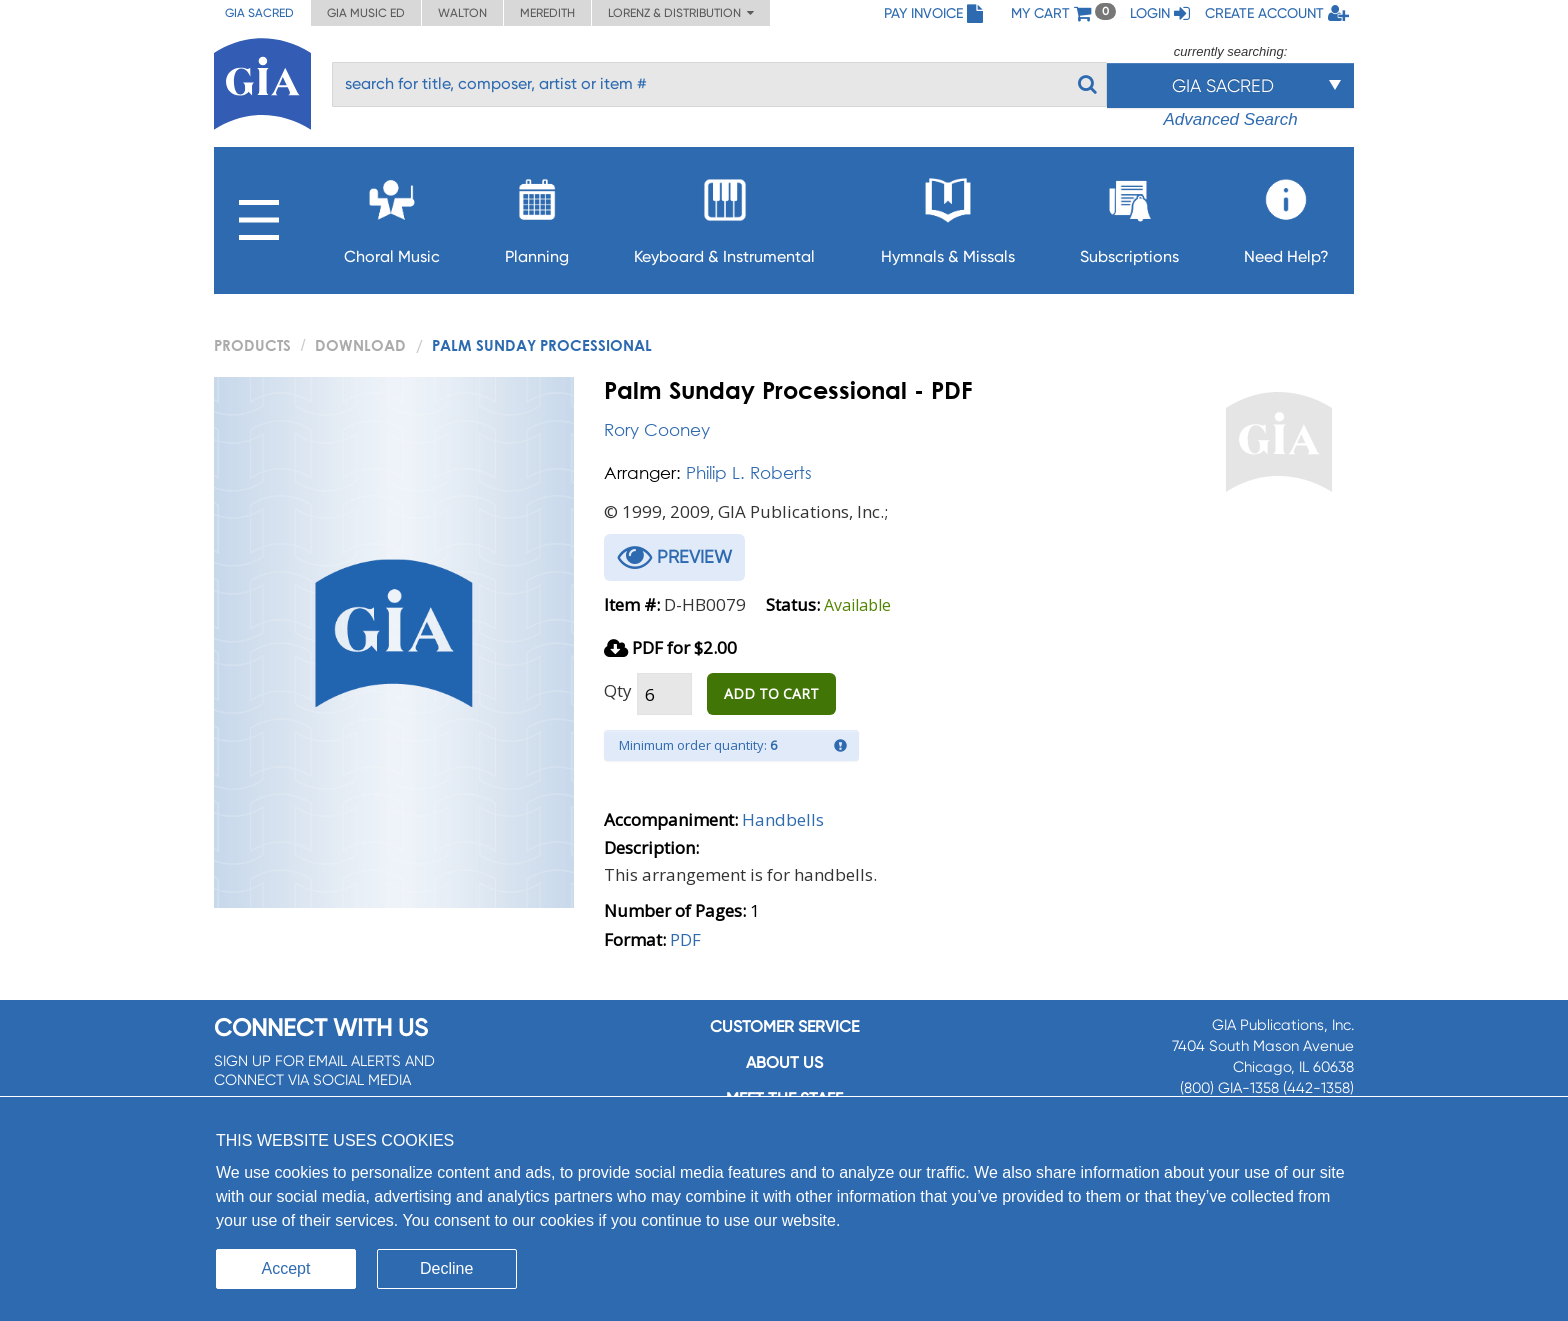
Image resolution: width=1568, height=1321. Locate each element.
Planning (537, 215)
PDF (685, 939)
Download (360, 345)
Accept (286, 1268)
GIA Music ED (366, 13)
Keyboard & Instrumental (724, 215)
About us (784, 1062)
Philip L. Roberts (749, 472)
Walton (462, 13)
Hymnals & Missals (948, 215)
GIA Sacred (259, 13)
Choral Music (392, 215)
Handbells (783, 819)
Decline (446, 1268)
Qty (618, 690)
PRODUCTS (252, 345)
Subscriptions (1129, 215)
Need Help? (1286, 215)
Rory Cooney (657, 429)
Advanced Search (1230, 119)
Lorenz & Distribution (681, 13)
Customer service (784, 1026)
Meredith (547, 13)
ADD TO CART (771, 693)
